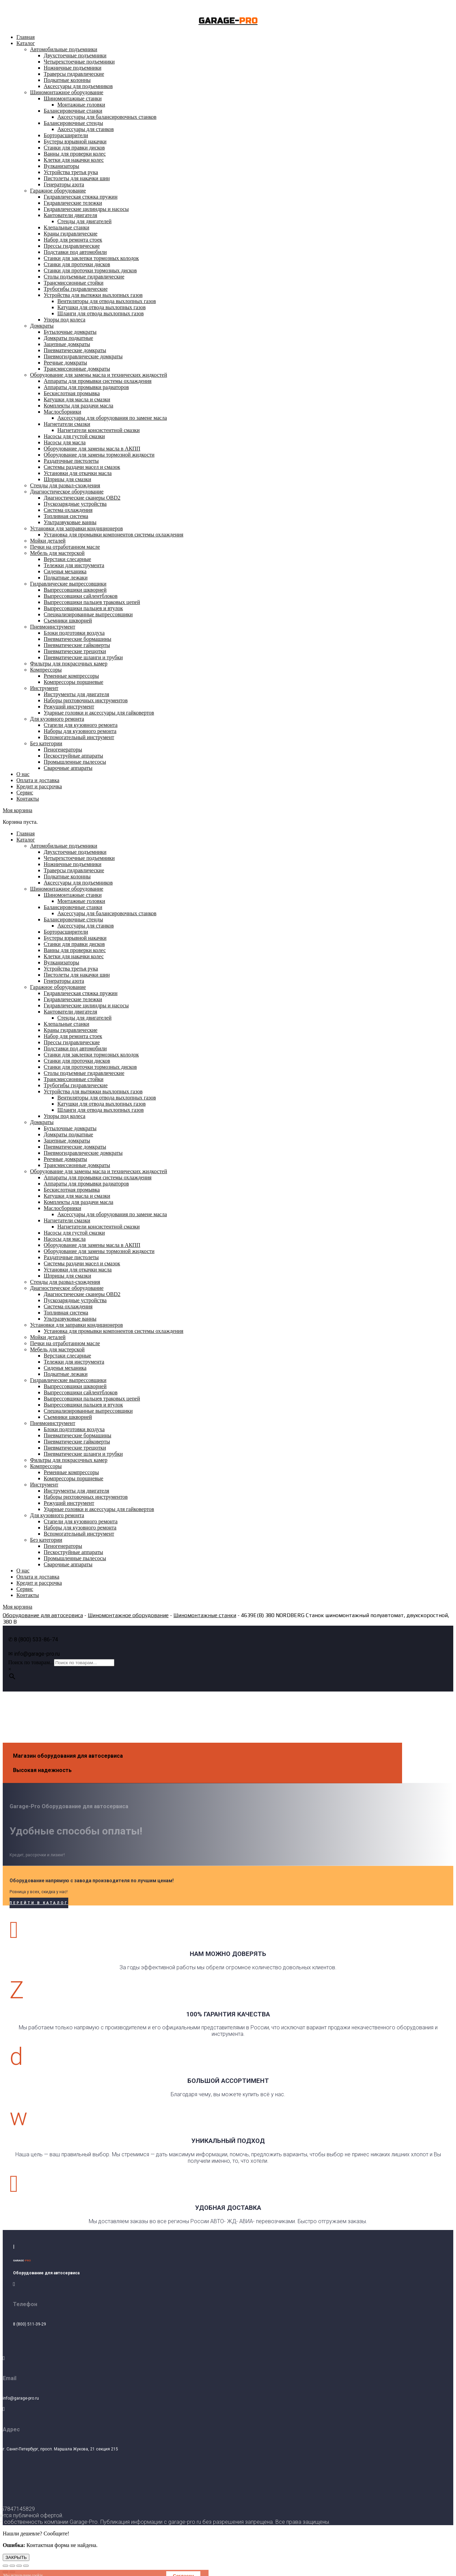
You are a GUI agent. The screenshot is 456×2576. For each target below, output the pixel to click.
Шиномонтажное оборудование (128, 1615)
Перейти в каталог (39, 1903)
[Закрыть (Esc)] (5, 2566)
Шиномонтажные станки (204, 1615)
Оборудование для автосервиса (43, 1615)
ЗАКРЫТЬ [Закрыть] (16, 2557)
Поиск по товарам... (31, 1662)
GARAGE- (228, 21)
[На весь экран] (19, 2566)
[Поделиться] (12, 2566)
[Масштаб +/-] (26, 2566)
